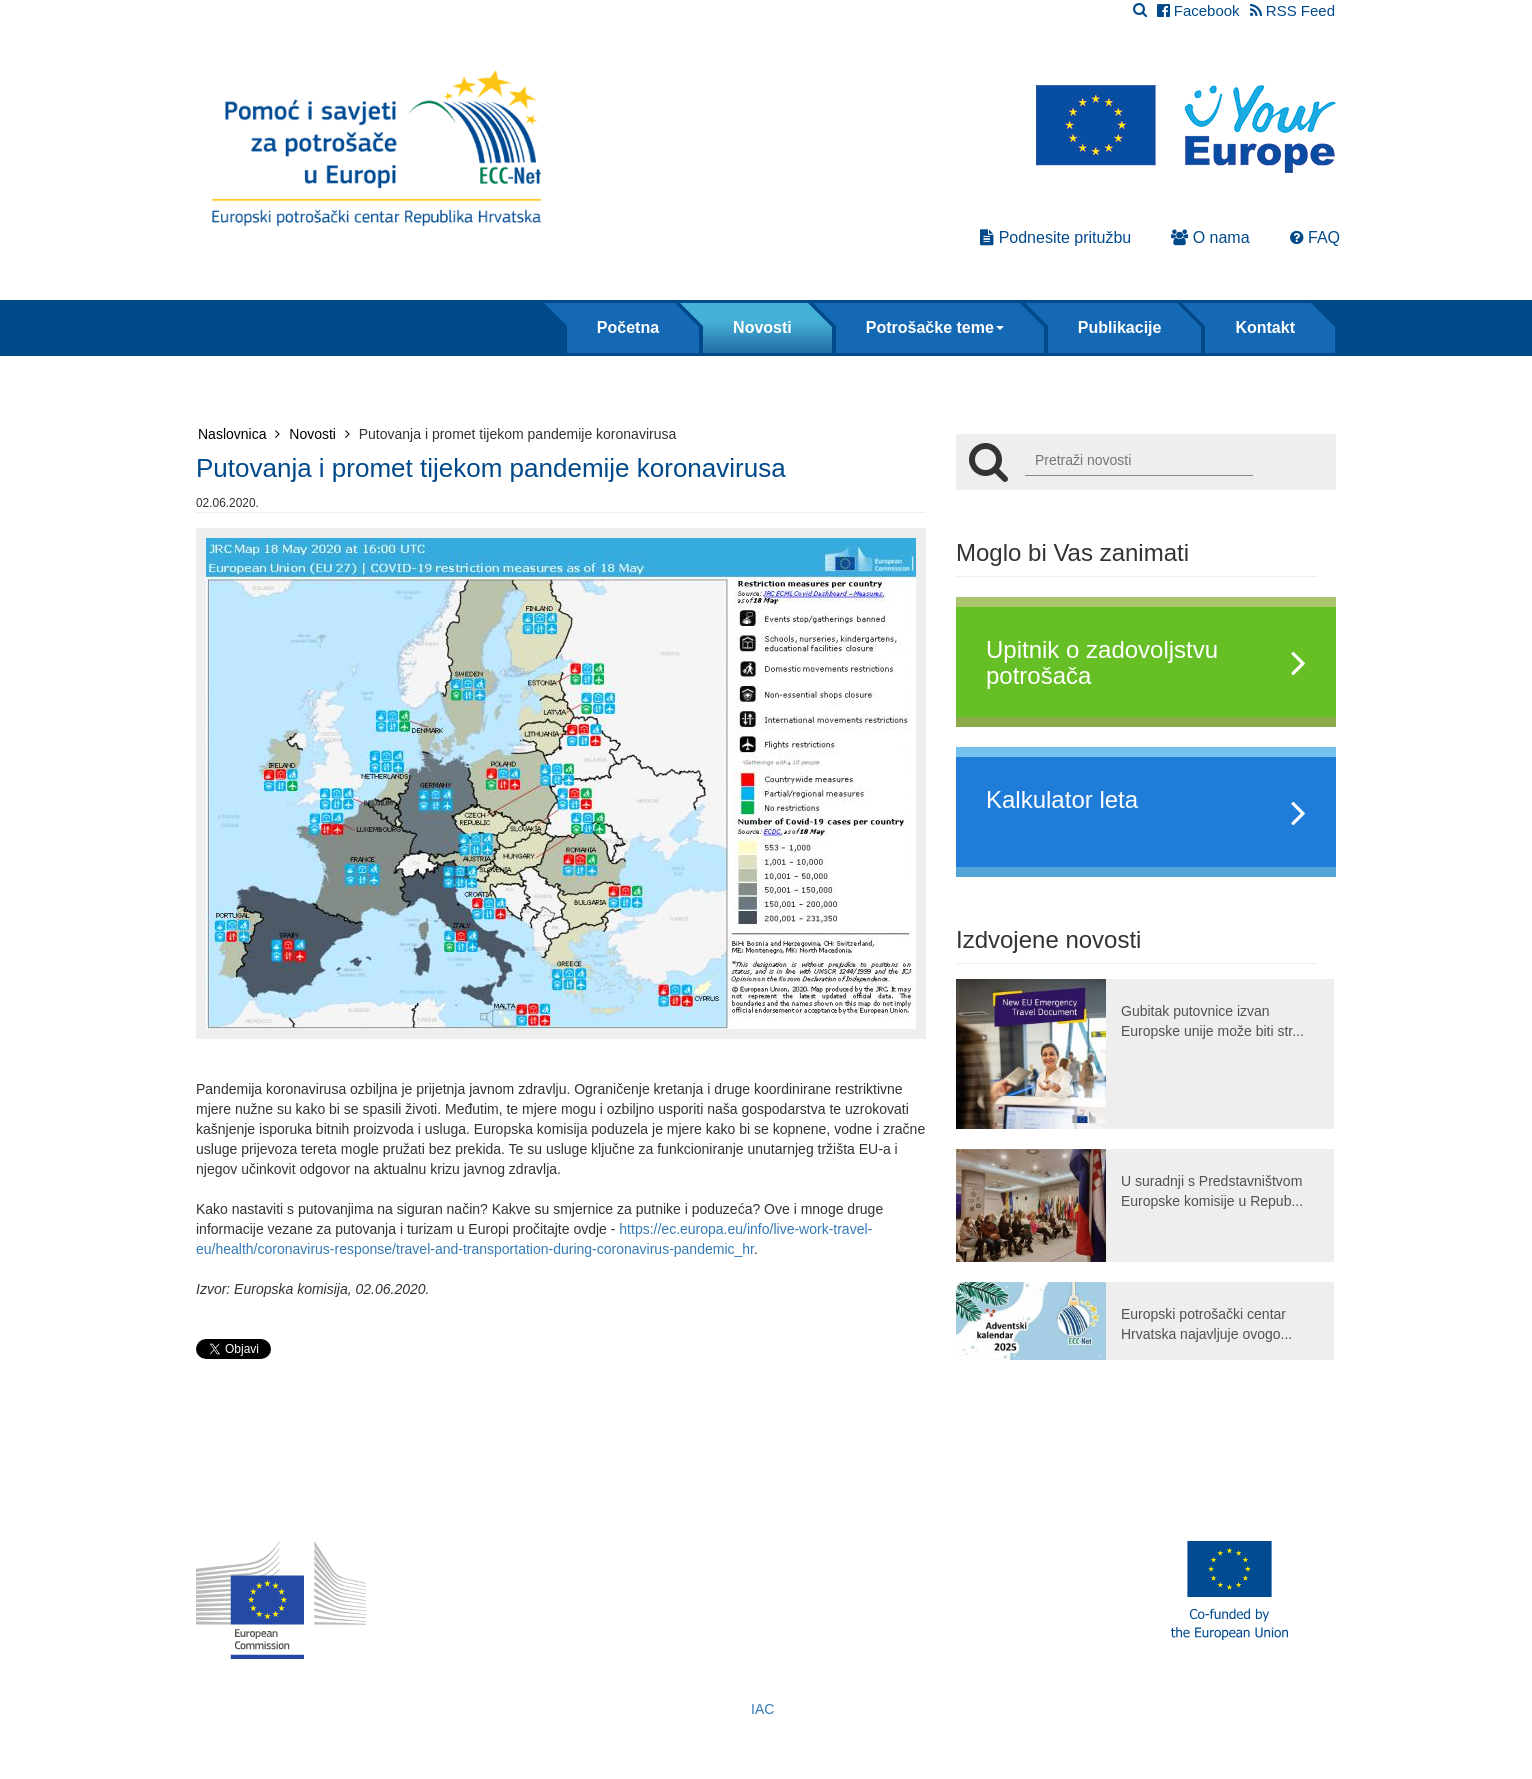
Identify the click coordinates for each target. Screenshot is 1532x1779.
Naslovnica (239, 434)
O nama (1210, 237)
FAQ (1315, 237)
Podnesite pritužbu (1055, 237)
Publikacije (1120, 327)
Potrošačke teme (935, 327)
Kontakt (1265, 327)
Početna (628, 327)
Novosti (762, 327)
